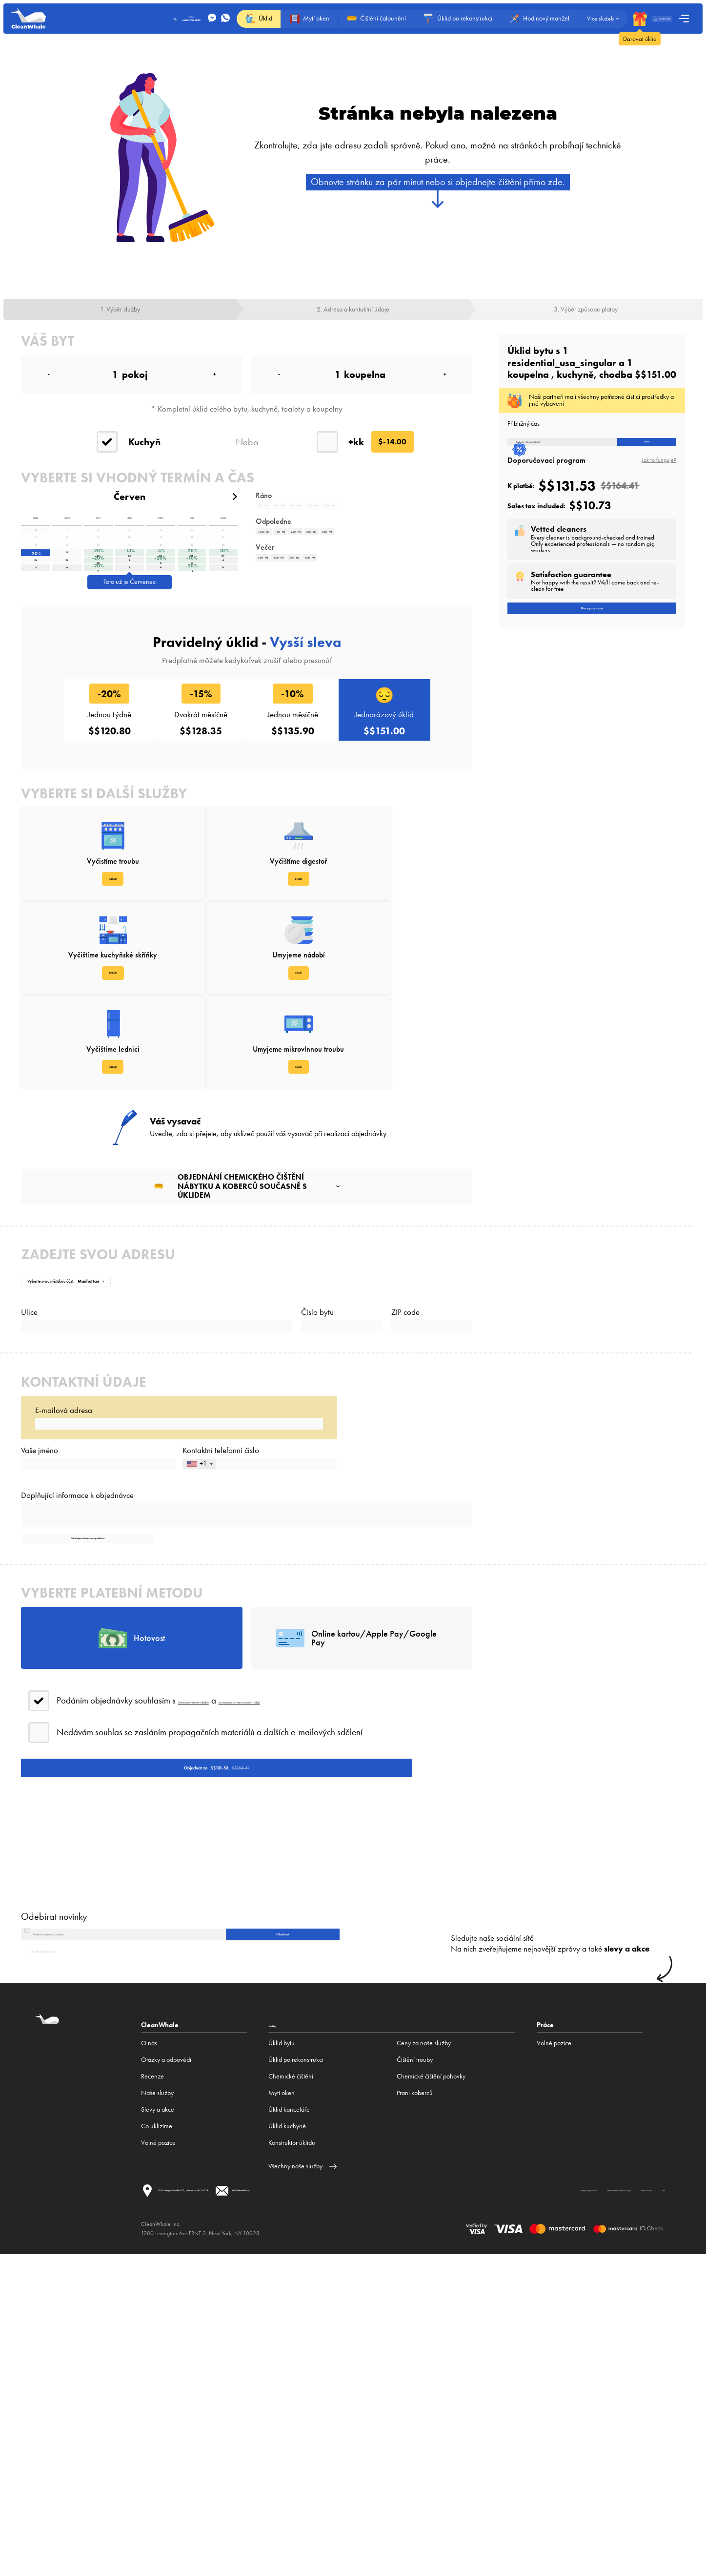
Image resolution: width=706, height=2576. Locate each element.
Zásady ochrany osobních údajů (272, 2520)
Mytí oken (281, 2398)
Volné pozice (158, 2448)
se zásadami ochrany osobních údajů (355, 1937)
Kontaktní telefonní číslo (220, 1600)
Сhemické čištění (290, 2382)
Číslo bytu (317, 1417)
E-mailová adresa (63, 1537)
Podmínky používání (177, 2520)
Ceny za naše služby (424, 2349)
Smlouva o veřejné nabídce (228, 1937)
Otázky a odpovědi (166, 2365)
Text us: (137, 18)
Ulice (29, 1417)
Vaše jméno (39, 1600)
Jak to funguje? (659, 476)
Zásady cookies (362, 2520)
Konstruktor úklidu (291, 2448)
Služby (278, 2330)
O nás (149, 2349)
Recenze (152, 2382)
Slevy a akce (157, 2415)
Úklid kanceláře (289, 2415)
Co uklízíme (156, 2432)
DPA (416, 2520)
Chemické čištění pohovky (431, 2382)
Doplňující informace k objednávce (77, 1666)
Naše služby (157, 2398)
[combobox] (199, 1624)
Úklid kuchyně (287, 2432)
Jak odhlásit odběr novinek (65, 2256)
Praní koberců (415, 2398)
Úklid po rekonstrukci (295, 2365)
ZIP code (405, 1417)
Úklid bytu (281, 2349)
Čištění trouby (415, 2365)
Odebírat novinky (54, 2200)
